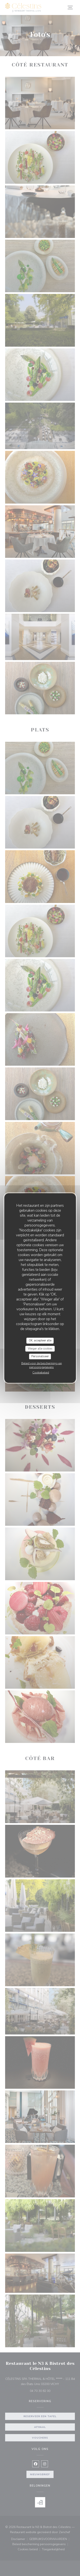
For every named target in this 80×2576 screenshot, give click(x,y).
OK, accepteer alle (40, 1340)
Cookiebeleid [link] (40, 1372)
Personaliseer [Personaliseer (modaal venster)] (40, 1356)
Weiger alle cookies (40, 1348)
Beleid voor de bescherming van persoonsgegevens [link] (41, 1365)
